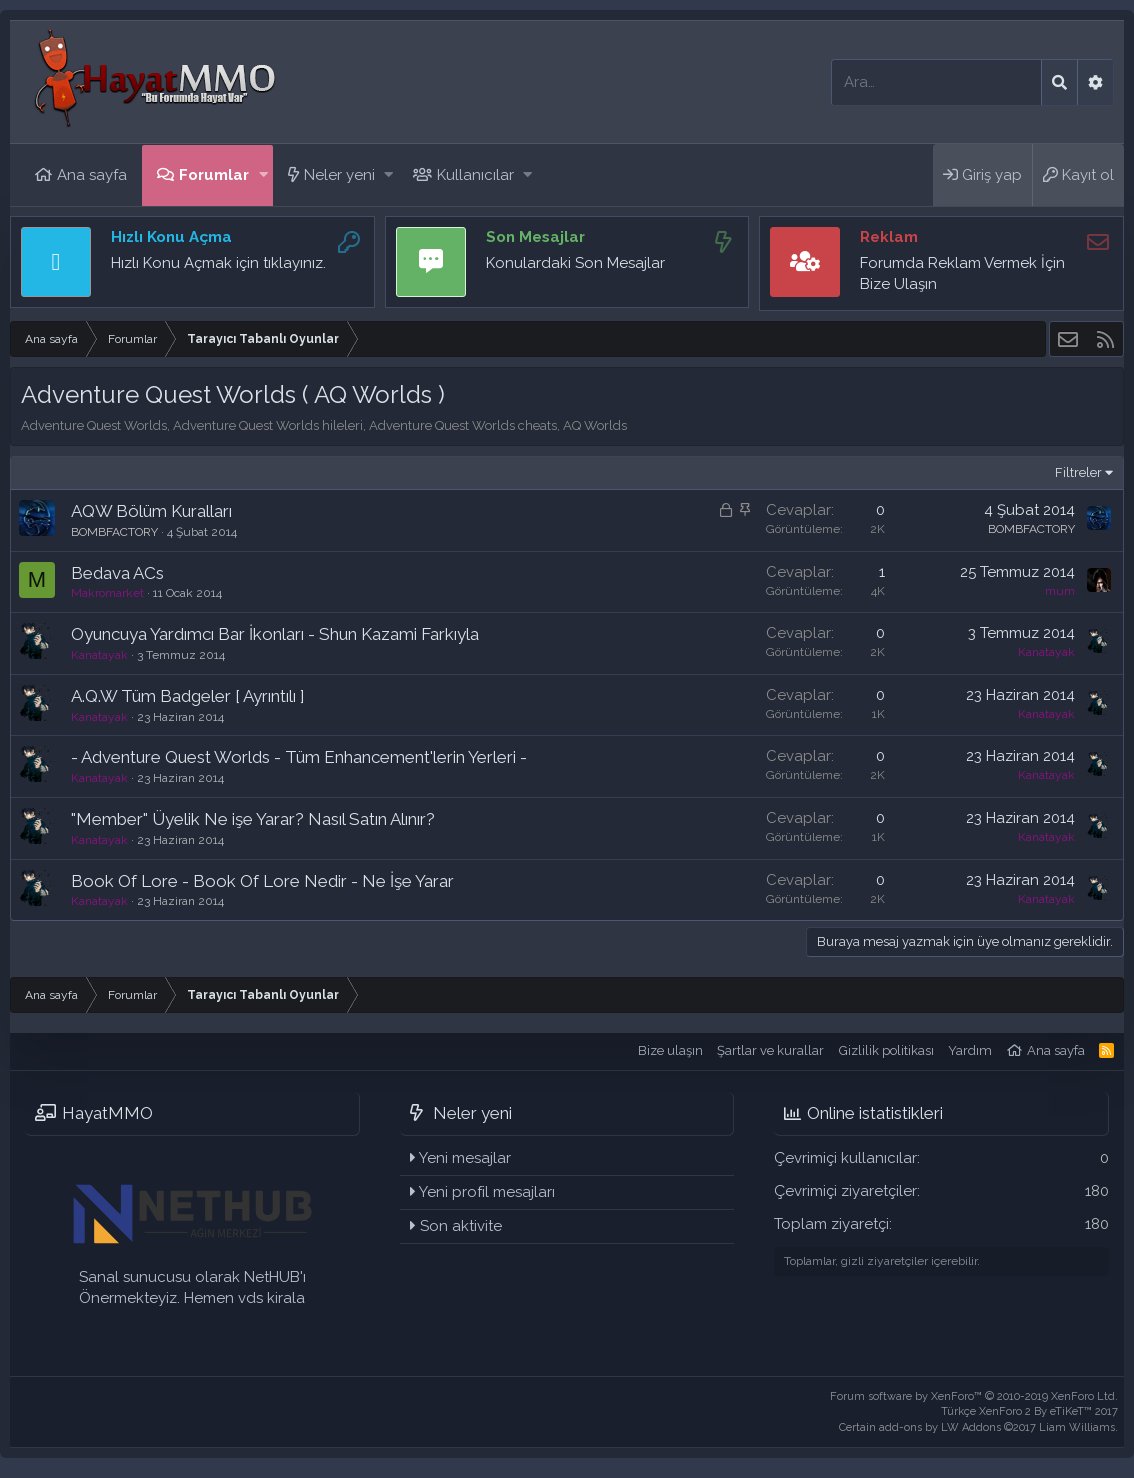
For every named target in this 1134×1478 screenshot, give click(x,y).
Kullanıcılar (475, 175)
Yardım (970, 1050)
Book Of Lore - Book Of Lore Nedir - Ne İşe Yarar (262, 881)
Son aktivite (461, 1226)
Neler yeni (339, 175)
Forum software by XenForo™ (974, 1396)
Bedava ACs (117, 573)
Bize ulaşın (670, 1050)
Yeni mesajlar (465, 1158)
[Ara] (936, 82)
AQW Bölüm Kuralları (151, 511)
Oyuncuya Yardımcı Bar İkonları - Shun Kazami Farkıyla (275, 634)
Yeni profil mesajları (487, 1192)
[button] (263, 175)
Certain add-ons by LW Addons (978, 1427)
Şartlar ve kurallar (770, 1050)
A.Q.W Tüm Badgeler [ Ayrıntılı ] (188, 696)
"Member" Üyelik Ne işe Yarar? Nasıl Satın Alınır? (253, 819)
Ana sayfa (92, 175)
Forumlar (214, 175)
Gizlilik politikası (886, 1050)
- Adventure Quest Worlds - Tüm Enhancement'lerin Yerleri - (299, 757)
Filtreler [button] (1078, 472)
